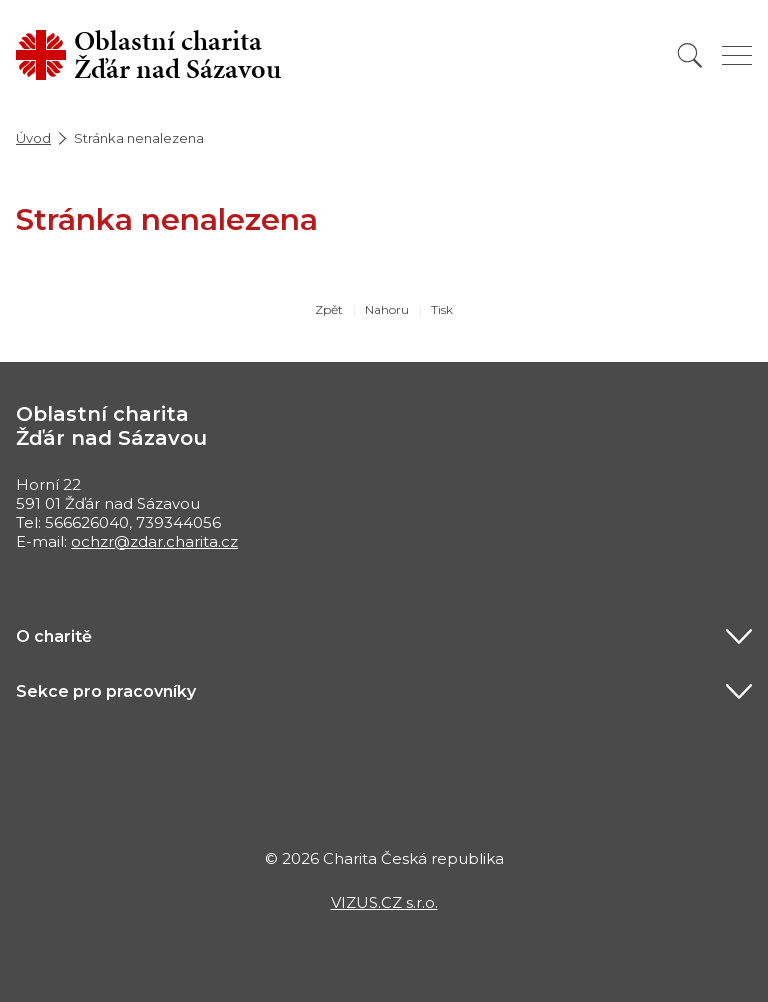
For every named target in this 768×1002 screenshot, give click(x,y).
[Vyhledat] (690, 55)
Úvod (33, 138)
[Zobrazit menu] (737, 55)
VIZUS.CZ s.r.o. (384, 902)
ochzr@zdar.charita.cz (154, 541)
